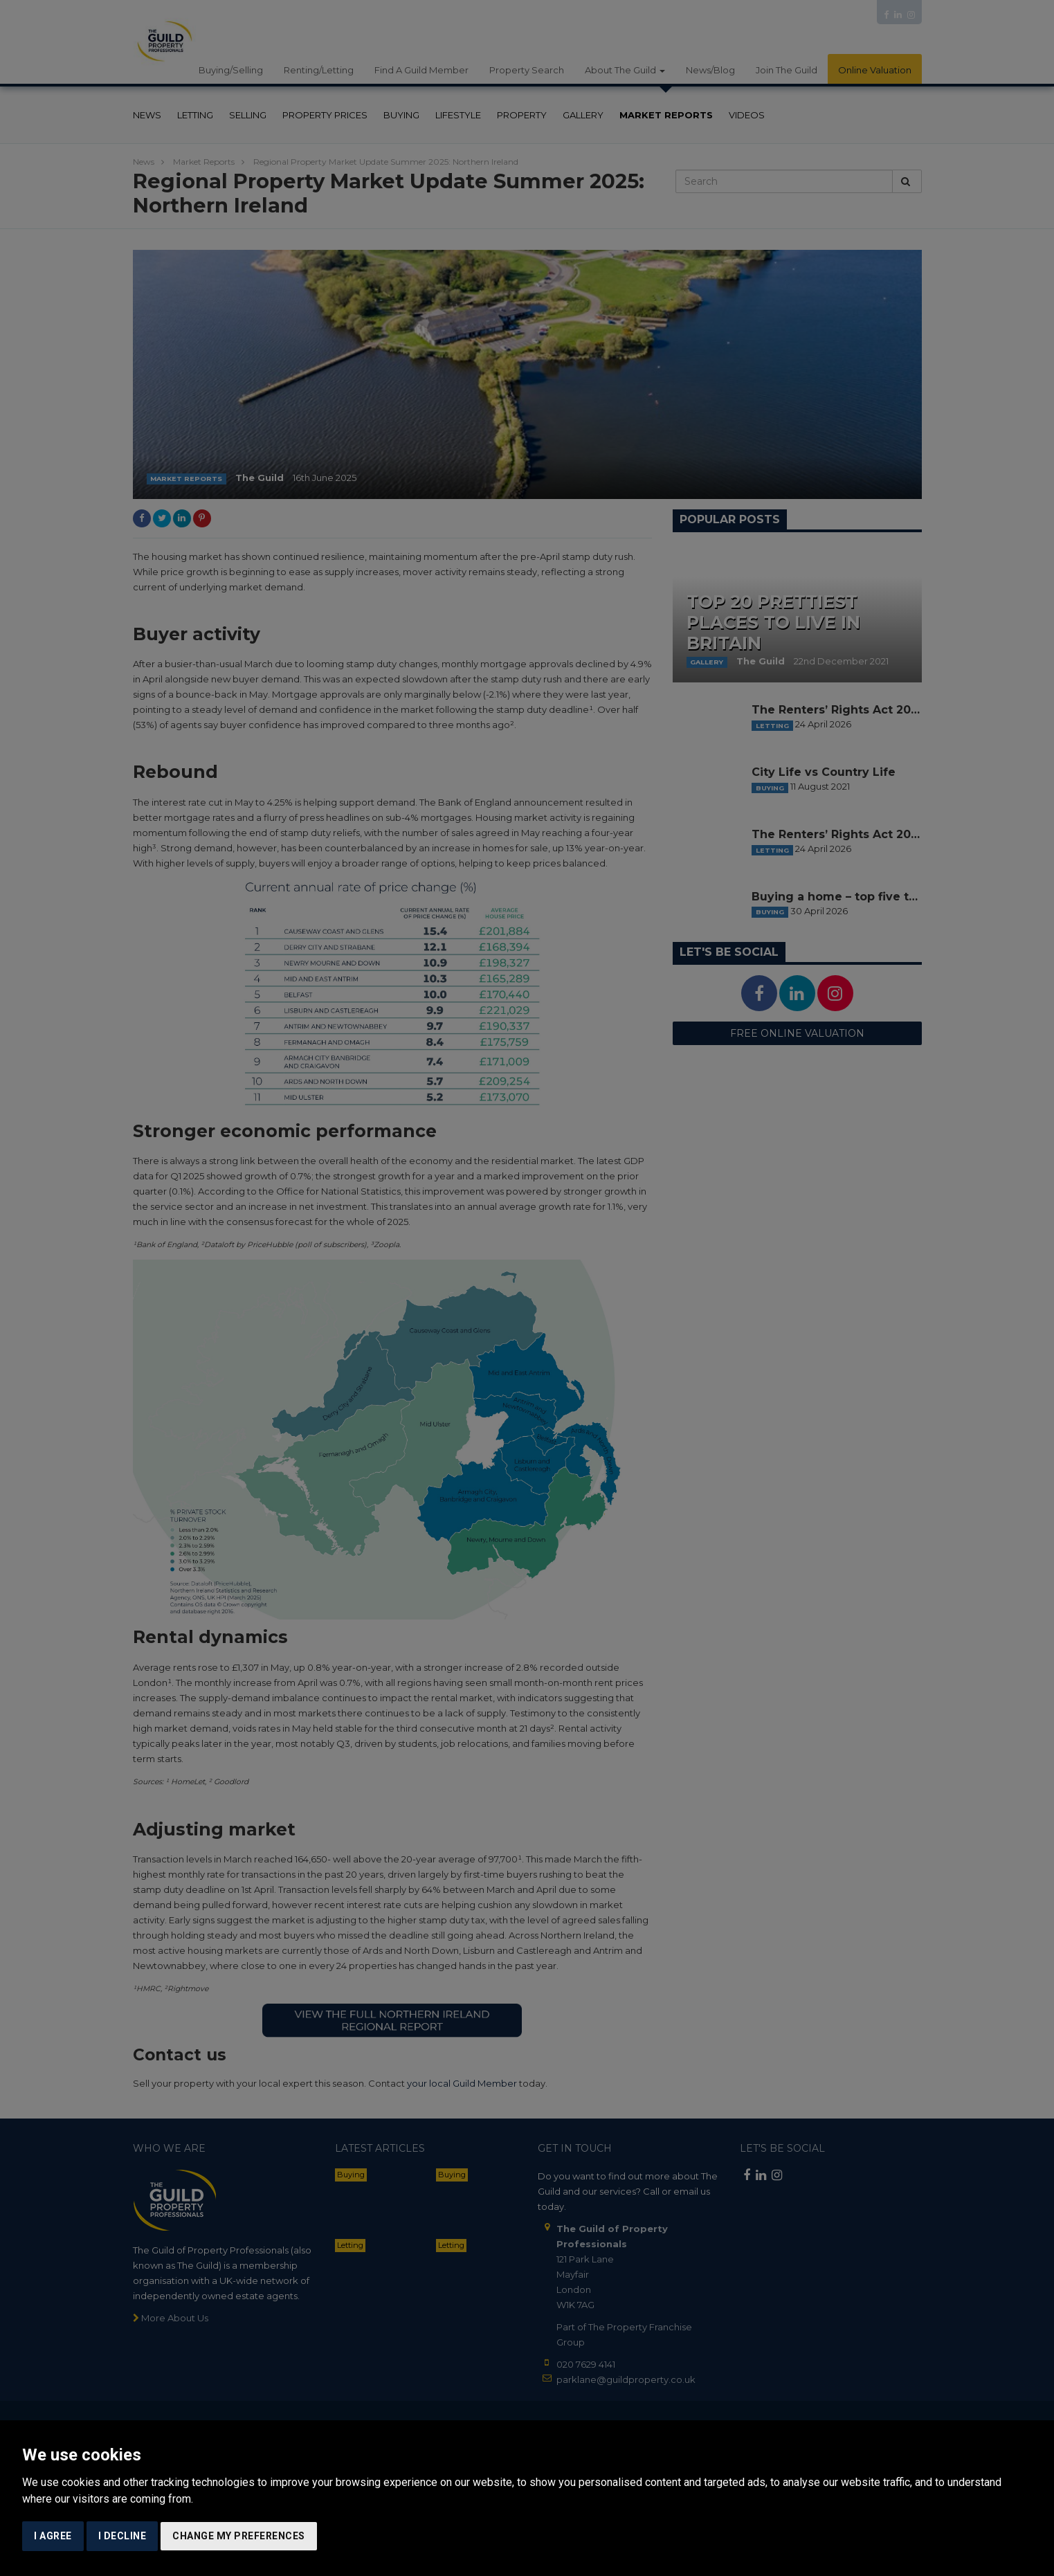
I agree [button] (53, 2535)
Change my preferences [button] (238, 2535)
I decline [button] (122, 2535)
